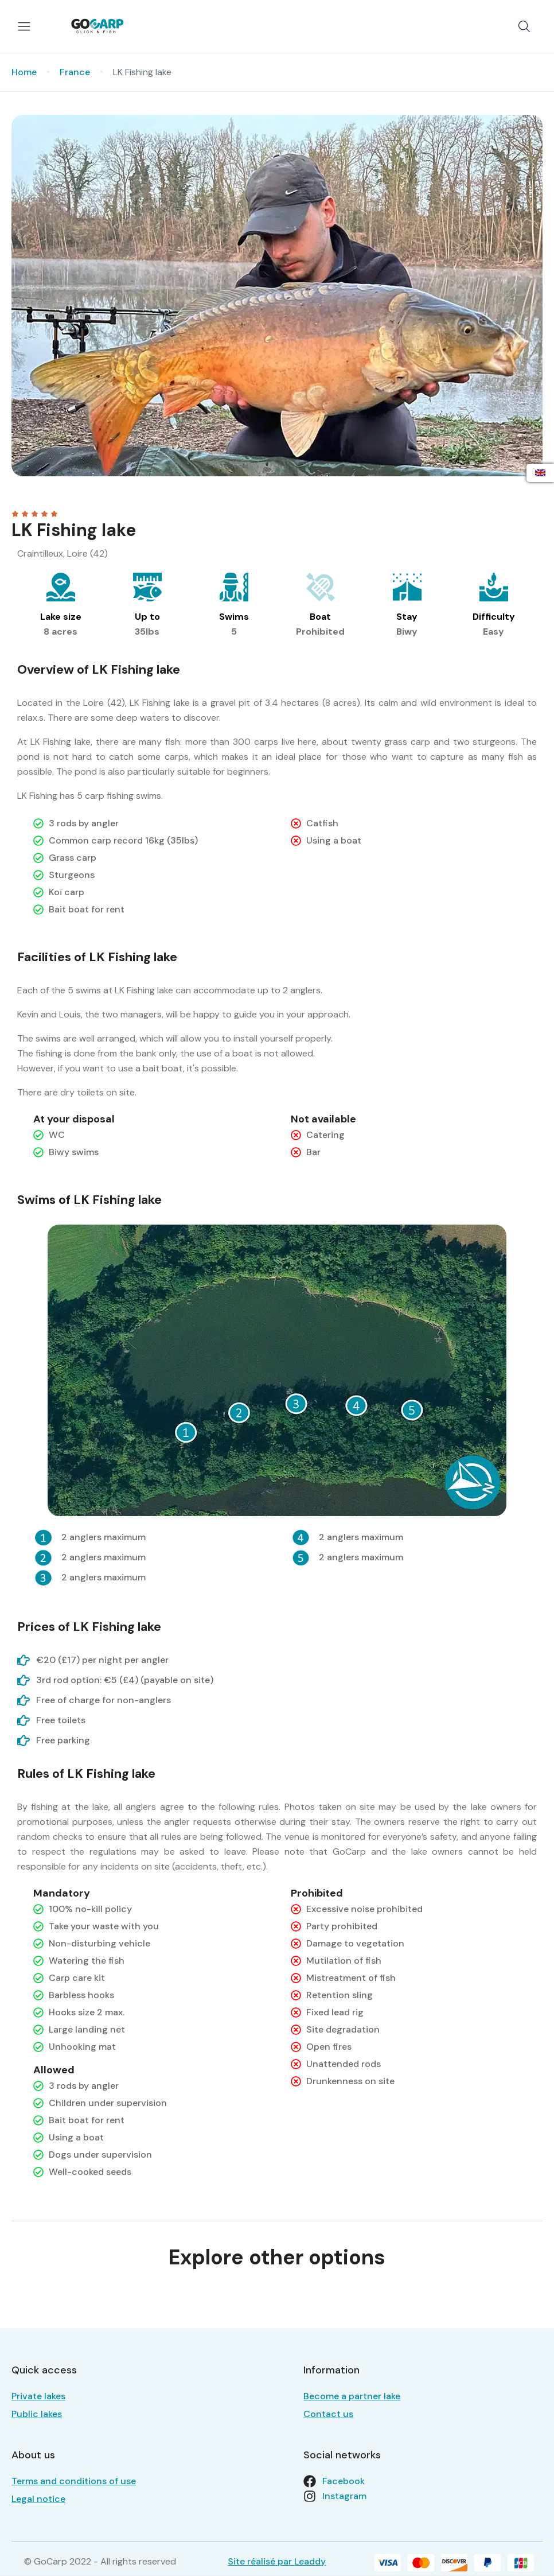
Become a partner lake (351, 2396)
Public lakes (36, 2414)
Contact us (328, 2414)
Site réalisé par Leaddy (277, 2561)
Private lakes (38, 2396)
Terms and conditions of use (73, 2481)
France (75, 72)
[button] (524, 26)
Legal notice (38, 2499)
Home (24, 72)
